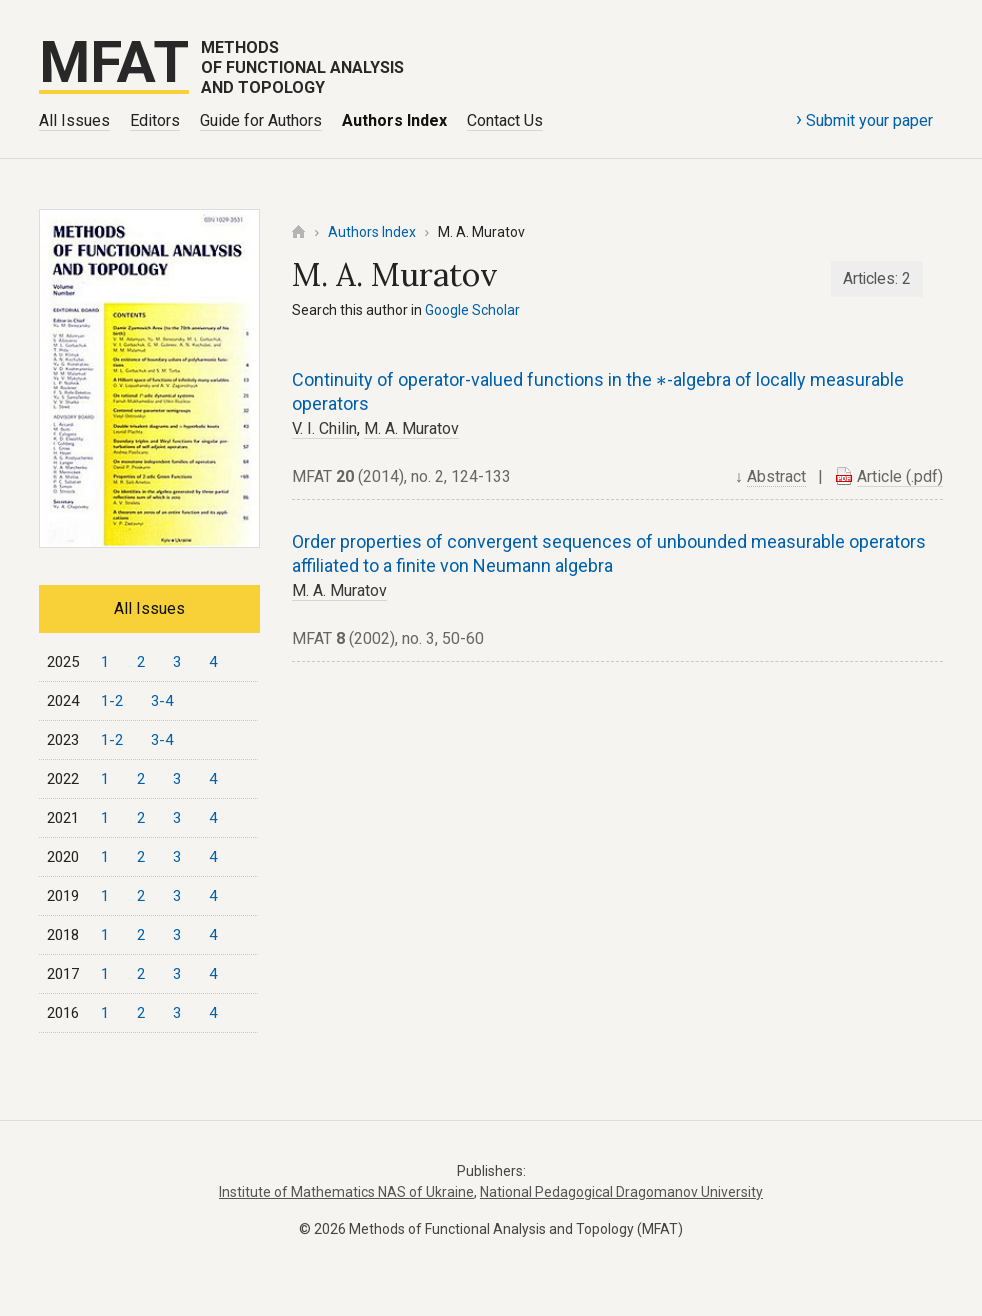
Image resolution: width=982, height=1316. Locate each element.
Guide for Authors (261, 120)
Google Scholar (472, 310)
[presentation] (661, 381)
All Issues (74, 120)
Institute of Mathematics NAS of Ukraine (346, 1192)
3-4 (162, 701)
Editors (155, 120)
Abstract (776, 476)
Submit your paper (864, 119)
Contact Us (505, 120)
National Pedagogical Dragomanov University (621, 1192)
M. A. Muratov (411, 428)
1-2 (112, 701)
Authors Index (394, 120)
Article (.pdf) (900, 476)
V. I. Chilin (324, 428)
